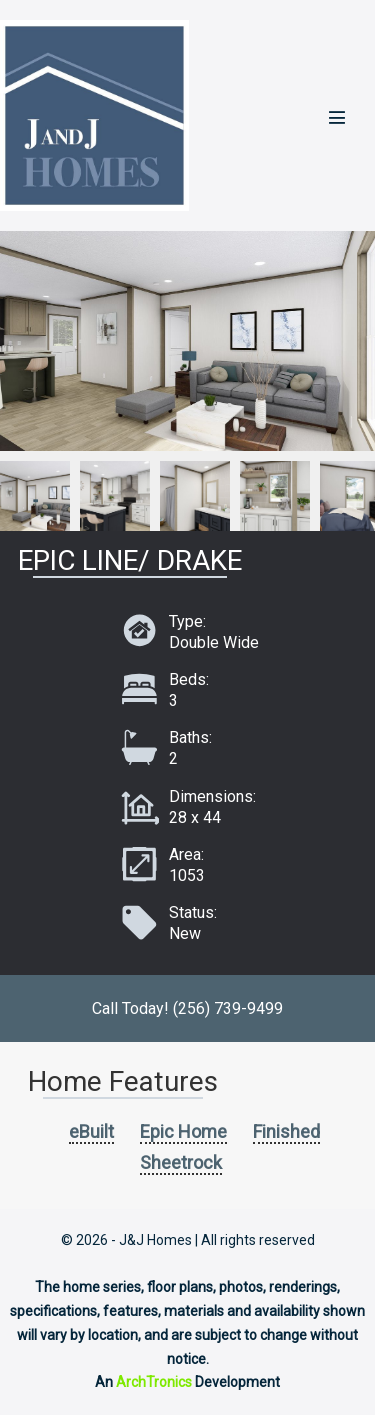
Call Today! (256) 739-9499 (187, 1008)
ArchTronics (154, 1382)
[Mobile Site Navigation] (337, 117)
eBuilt (91, 1131)
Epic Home (183, 1131)
